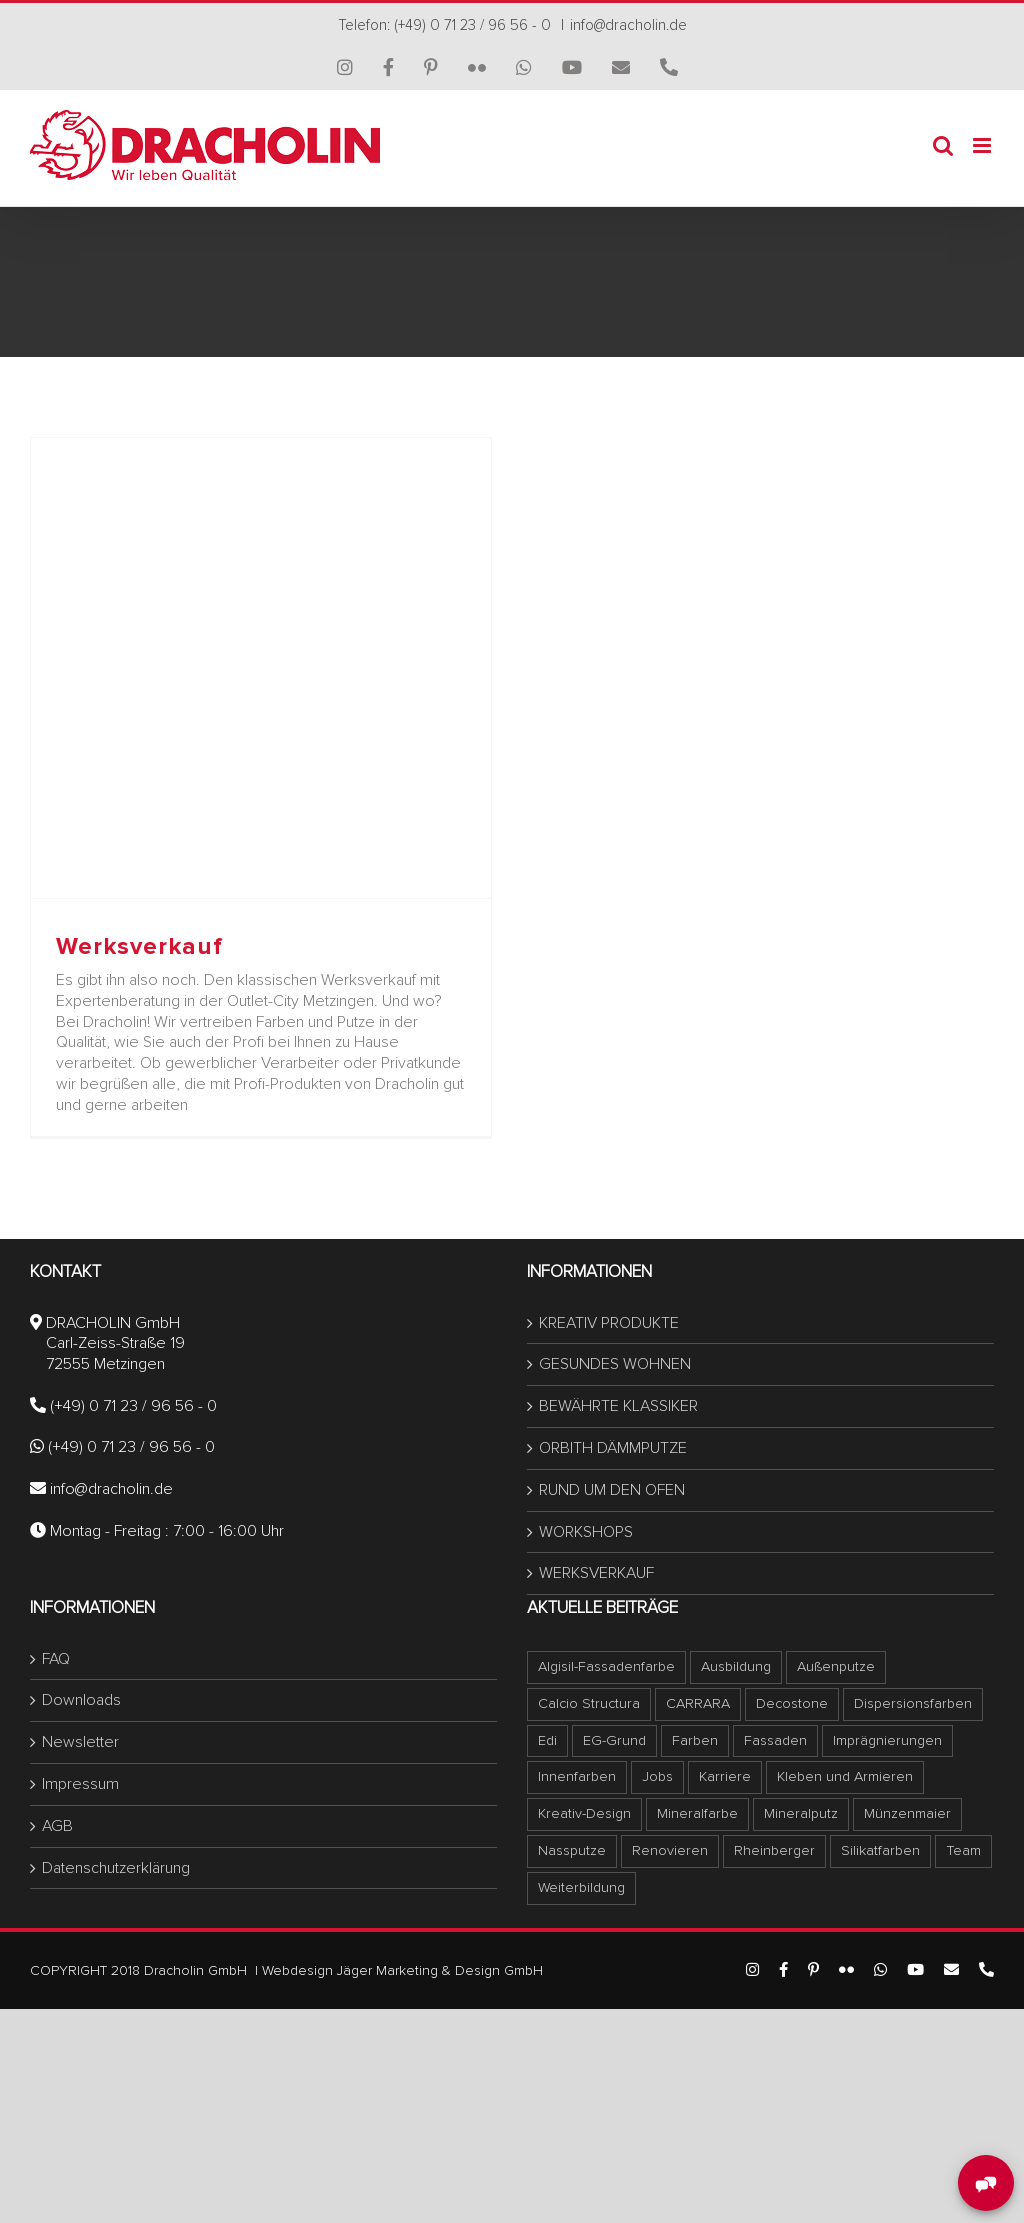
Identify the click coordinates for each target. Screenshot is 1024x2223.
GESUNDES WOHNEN (615, 1364)
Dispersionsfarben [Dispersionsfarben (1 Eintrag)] (913, 1703)
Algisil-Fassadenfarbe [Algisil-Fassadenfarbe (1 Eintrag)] (606, 1666)
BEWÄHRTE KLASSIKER (618, 1406)
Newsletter (80, 1742)
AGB (57, 1826)
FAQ (56, 1659)
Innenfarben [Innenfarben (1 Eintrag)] (577, 1776)
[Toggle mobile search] (943, 145)
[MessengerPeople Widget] (986, 2183)
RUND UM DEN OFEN (612, 1490)
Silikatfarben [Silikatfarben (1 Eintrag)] (880, 1850)
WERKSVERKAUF (596, 1573)
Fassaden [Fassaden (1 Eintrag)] (775, 1740)
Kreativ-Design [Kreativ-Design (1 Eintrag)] (584, 1813)
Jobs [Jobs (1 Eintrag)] (657, 1776)
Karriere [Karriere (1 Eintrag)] (725, 1776)
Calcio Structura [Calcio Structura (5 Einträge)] (589, 1703)
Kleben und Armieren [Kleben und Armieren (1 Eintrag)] (845, 1776)
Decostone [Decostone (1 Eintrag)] (792, 1703)
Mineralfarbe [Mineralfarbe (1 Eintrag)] (697, 1813)
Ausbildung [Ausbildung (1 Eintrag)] (736, 1666)
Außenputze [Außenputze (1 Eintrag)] (836, 1666)
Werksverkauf (139, 946)
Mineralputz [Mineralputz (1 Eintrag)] (801, 1813)
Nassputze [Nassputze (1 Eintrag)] (572, 1850)
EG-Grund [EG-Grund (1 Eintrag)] (614, 1740)
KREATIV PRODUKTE (609, 1323)
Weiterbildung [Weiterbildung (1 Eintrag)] (581, 1887)
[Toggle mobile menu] (983, 145)
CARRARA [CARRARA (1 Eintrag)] (698, 1703)
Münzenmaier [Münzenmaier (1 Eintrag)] (907, 1813)
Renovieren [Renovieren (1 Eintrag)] (670, 1850)
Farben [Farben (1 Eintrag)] (695, 1740)
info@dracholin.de (628, 25)
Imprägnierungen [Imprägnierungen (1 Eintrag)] (887, 1740)
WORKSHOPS (586, 1532)
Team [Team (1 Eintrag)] (963, 1850)
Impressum (80, 1784)
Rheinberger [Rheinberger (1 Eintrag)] (774, 1850)
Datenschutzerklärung (116, 1868)
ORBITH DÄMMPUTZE (613, 1448)
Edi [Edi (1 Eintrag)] (547, 1740)
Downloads (81, 1700)
